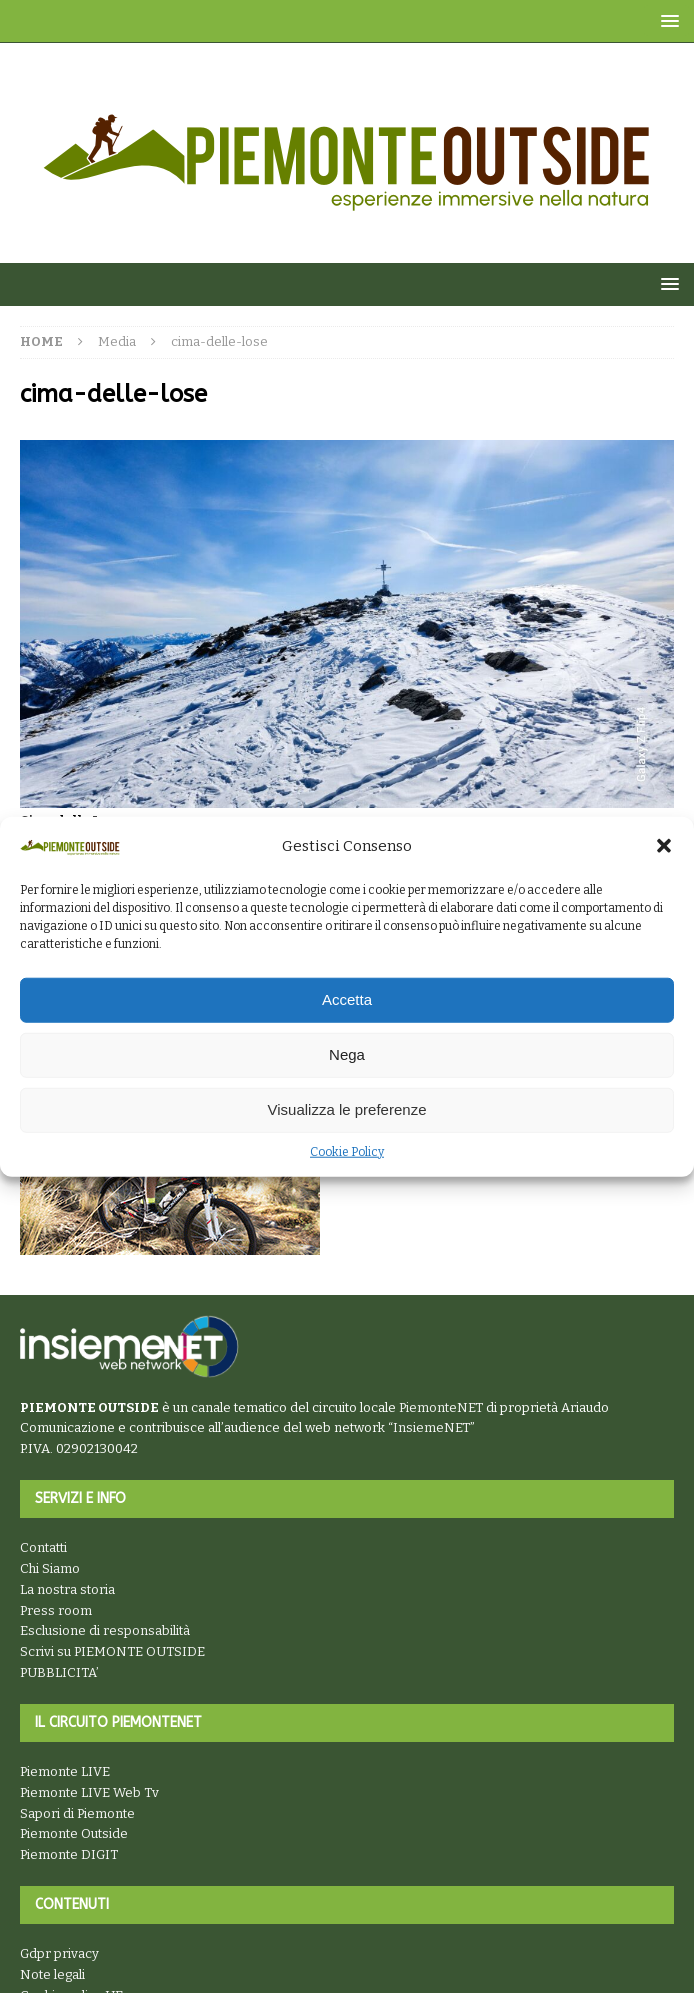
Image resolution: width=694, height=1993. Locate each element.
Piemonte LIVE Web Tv (89, 1792)
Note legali (52, 1974)
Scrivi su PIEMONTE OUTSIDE (112, 1651)
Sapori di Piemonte (77, 1813)
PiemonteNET (441, 1407)
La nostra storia (67, 1589)
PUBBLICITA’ (59, 1672)
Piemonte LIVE (65, 1771)
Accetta (347, 999)
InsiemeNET (431, 1427)
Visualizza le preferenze (347, 1109)
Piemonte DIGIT (69, 1854)
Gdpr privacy (59, 1953)
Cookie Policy (347, 1152)
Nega (347, 1054)
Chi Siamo (50, 1568)
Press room (56, 1610)
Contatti (43, 1547)
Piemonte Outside (74, 1833)
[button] (664, 846)
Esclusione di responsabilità (105, 1630)
